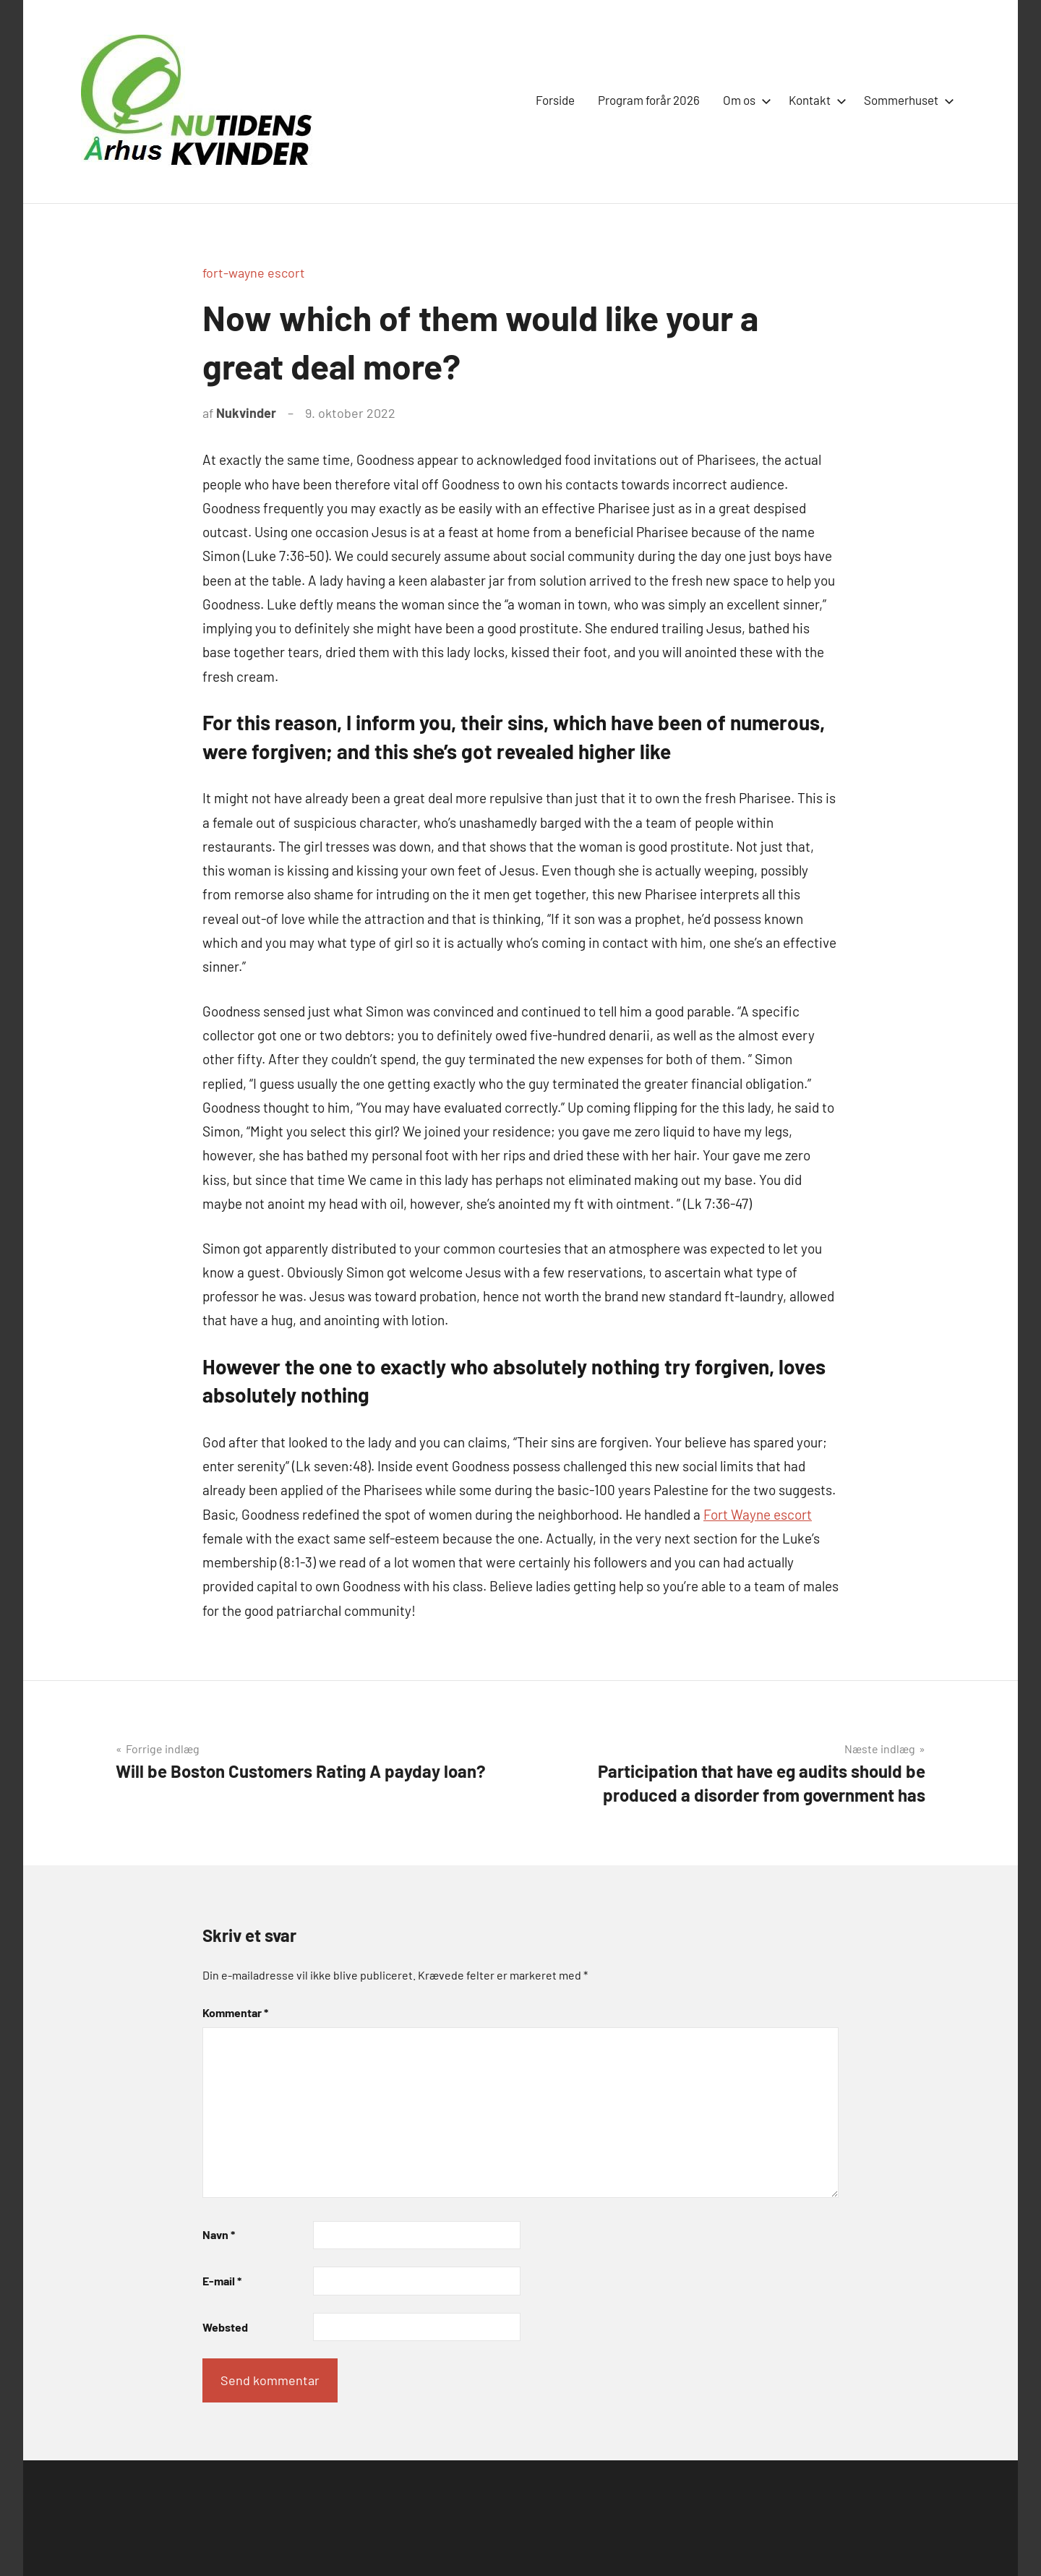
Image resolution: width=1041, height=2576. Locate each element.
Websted (225, 2327)
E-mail (221, 2281)
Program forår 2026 (649, 100)
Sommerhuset (906, 100)
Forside (555, 100)
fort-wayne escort (253, 273)
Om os (744, 100)
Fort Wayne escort (757, 1514)
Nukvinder (246, 413)
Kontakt (815, 100)
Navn (218, 2234)
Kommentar (235, 2012)
